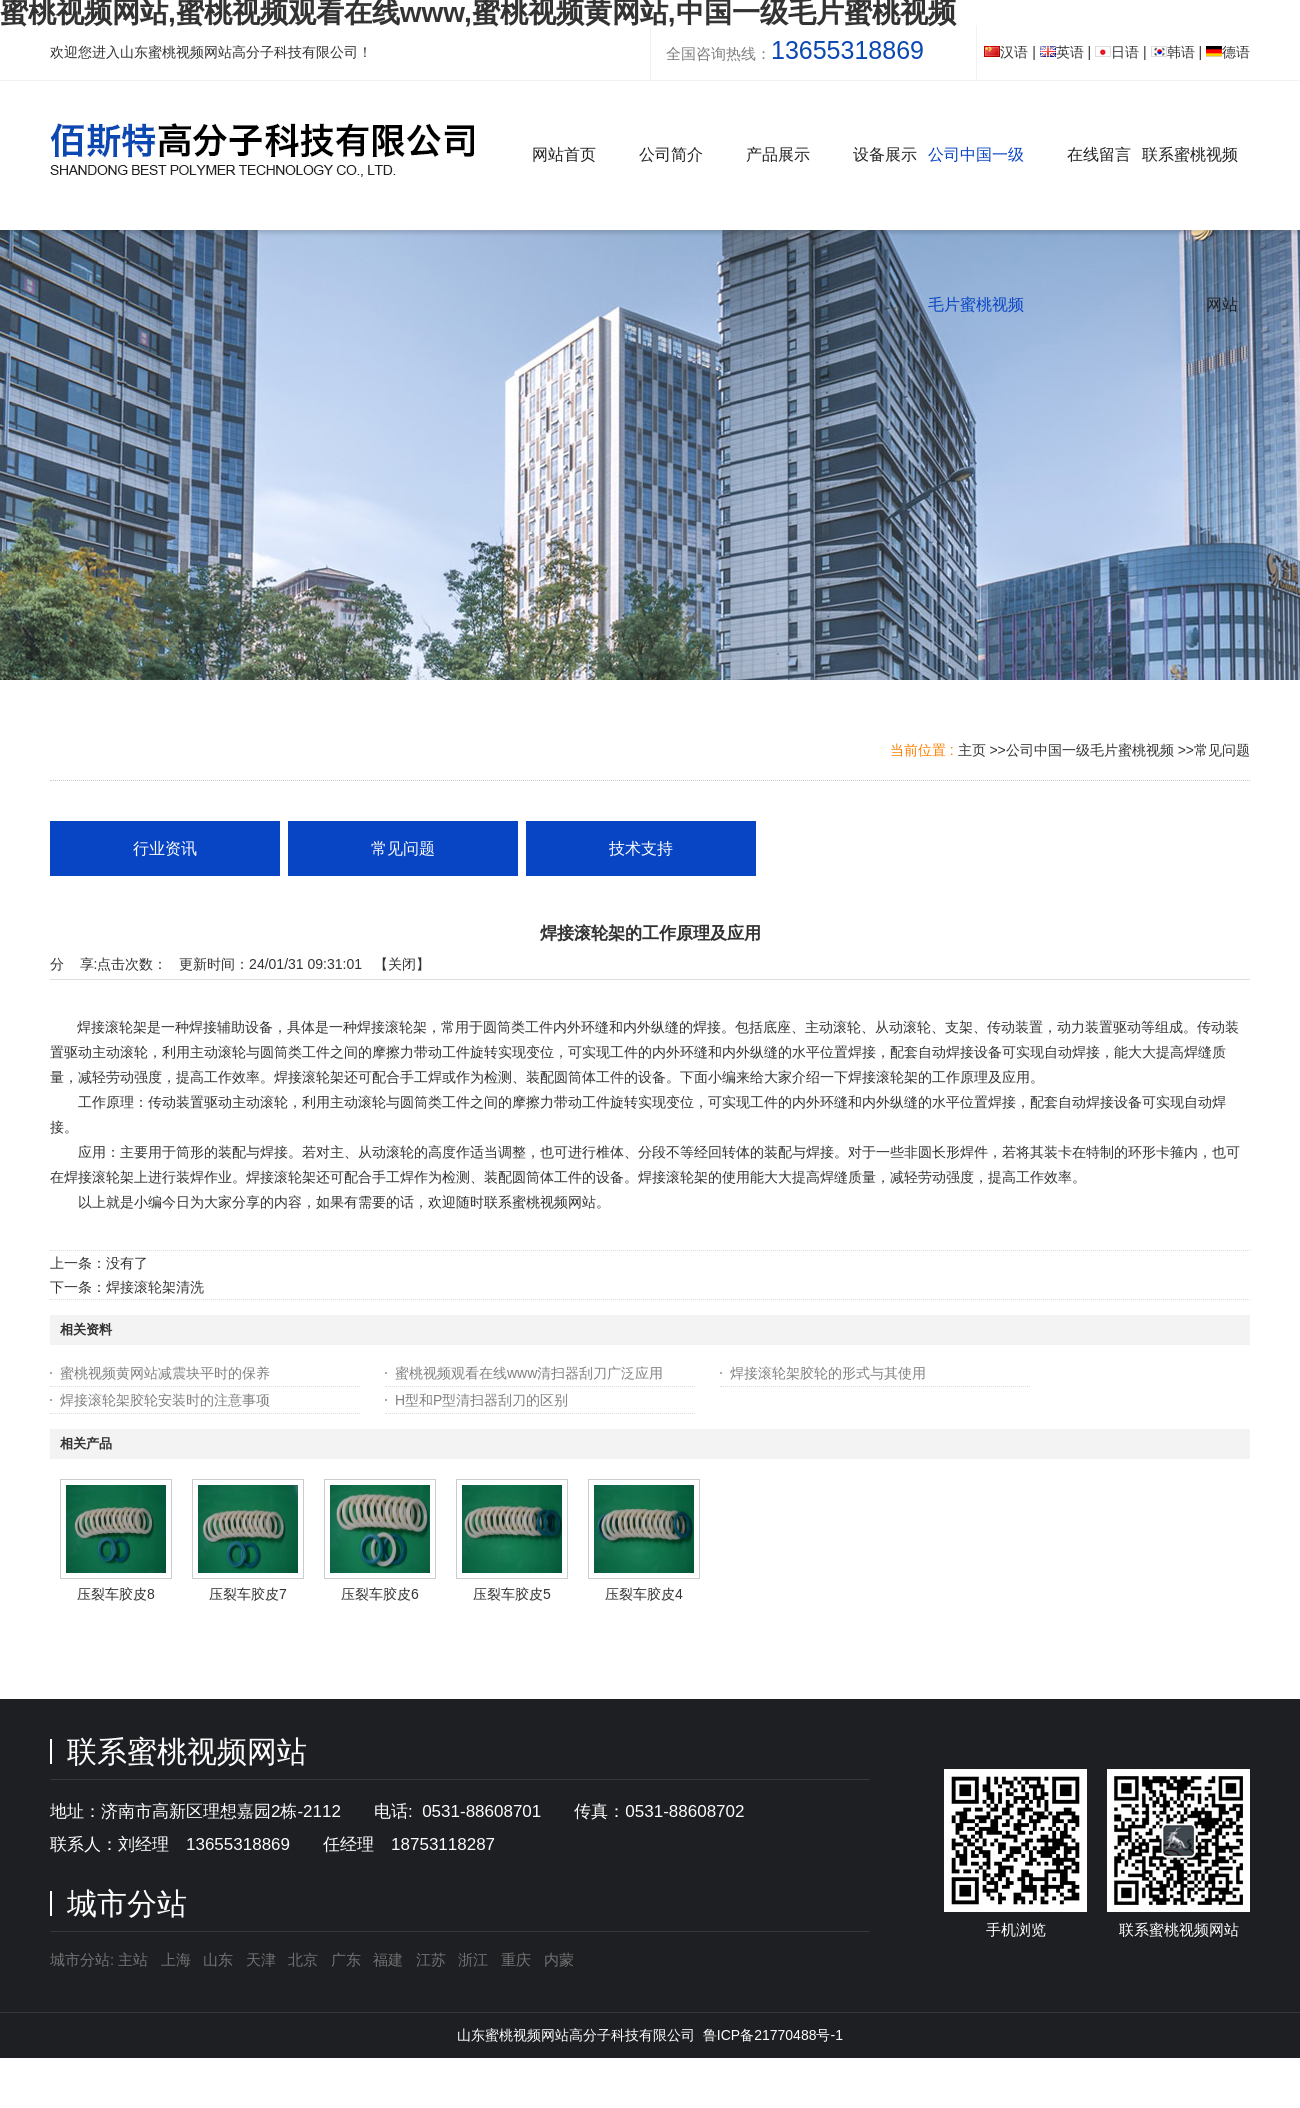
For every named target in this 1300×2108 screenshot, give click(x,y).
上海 (176, 1959)
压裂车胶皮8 (116, 1594)
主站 (131, 1959)
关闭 (402, 964)
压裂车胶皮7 (248, 1594)
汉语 (1006, 52)
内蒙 (559, 1959)
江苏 (431, 1959)
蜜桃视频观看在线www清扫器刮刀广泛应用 (529, 1373)
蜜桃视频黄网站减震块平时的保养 (165, 1373)
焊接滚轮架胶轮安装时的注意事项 (165, 1400)
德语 (1228, 52)
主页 (972, 750)
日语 (1117, 52)
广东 (346, 1959)
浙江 (473, 1959)
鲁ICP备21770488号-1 (773, 2035)
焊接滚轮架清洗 (155, 1287)
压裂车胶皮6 (380, 1594)
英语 (1062, 52)
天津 (261, 1959)
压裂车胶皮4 (644, 1594)
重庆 (516, 1959)
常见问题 (1222, 750)
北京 (303, 1959)
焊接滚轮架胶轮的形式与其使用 (828, 1373)
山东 (218, 1959)
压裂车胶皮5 (512, 1594)
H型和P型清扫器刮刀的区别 (481, 1400)
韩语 (1173, 52)
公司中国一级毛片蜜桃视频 (1090, 750)
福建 (388, 1959)
